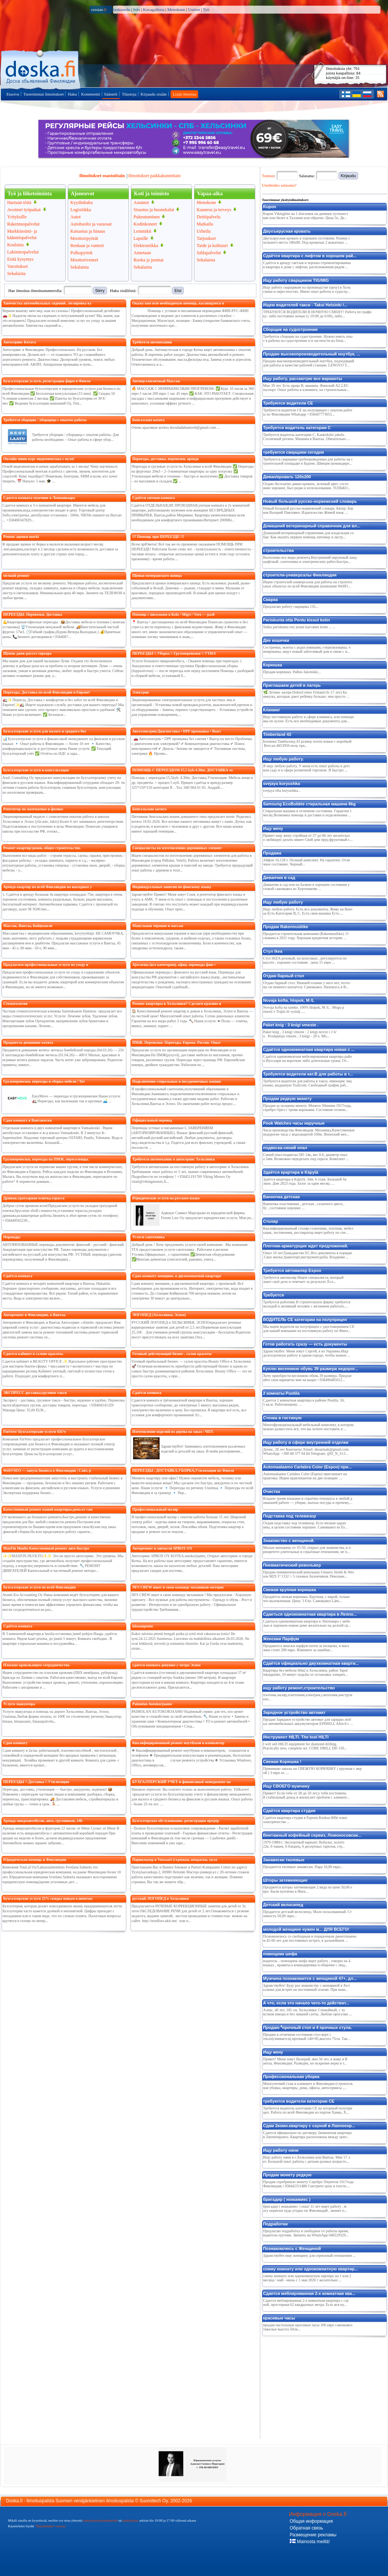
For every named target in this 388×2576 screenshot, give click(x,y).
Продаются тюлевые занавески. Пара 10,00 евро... (303, 1867)
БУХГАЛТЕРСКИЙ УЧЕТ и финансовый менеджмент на (181, 1782)
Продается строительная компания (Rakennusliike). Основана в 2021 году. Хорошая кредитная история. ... (306, 936)
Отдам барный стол (283, 976)
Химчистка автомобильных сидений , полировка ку (47, 303)
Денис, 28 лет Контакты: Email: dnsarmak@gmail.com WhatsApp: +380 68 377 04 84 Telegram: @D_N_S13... (306, 1451)
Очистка (271, 1491)
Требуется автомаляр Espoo (292, 1270)
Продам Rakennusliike (285, 926)
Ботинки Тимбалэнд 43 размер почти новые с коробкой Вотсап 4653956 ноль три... (307, 743)
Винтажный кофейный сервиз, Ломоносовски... (312, 1835)
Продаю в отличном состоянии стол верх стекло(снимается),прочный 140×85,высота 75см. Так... (306, 2036)
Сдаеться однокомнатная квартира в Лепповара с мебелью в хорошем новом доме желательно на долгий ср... (307, 1623)
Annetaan (142, 252)
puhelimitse (130, 2520)
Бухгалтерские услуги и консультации (36, 770)
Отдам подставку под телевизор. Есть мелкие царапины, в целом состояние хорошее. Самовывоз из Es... (305, 1525)
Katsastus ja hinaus (87, 231)
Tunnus (268, 175)
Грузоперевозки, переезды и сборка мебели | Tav (44, 1081)
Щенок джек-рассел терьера (27, 653)
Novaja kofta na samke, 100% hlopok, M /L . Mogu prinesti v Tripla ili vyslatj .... (303, 1009)
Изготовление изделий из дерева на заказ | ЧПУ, (173, 1431)
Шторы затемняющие (285, 1880)
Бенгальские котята (149, 809)
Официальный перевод (152, 1120)
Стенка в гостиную (282, 1417)
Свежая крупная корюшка (289, 1589)
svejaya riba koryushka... (282, 790)
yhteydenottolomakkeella (100, 2520)
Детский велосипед (283, 1904)
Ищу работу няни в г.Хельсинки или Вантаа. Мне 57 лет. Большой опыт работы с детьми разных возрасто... (306, 2159)
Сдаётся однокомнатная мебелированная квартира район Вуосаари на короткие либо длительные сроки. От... (307, 1058)
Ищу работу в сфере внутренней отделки (306, 1442)
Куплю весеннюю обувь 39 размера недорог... (310, 1368)
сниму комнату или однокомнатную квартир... (310, 2269)
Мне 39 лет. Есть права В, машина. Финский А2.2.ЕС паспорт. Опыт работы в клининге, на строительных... (306, 387)
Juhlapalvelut (209, 252)
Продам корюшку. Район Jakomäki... (292, 672)
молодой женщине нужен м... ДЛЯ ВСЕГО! (306, 1929)
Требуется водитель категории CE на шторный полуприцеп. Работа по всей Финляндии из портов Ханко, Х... (307, 2110)
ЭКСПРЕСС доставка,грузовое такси (35, 1393)
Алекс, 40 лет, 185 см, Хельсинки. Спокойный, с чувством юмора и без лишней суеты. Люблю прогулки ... (307, 2012)
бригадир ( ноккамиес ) (286, 2199)
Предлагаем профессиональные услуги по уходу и (45, 965)
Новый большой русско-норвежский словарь (310, 501)
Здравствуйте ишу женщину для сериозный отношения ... (309, 2255)
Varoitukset (17, 266)
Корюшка (272, 665)
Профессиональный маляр (155, 1509)
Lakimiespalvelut (23, 252)
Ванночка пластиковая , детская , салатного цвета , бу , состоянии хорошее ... (304, 1206)
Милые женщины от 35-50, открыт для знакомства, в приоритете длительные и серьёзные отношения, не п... (307, 1549)
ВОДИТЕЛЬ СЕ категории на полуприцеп (305, 1319)
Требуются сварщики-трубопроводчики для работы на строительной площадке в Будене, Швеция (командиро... (308, 461)
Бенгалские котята (148, 420)
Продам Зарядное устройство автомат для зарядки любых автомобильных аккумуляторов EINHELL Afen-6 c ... (308, 1721)
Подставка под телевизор (289, 1516)
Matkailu (205, 224)
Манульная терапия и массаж (157, 926)
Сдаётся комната (18, 1276)
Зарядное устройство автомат (294, 1712)
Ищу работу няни (281, 2150)
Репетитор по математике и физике (33, 809)
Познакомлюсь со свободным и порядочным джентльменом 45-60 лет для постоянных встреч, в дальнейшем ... (310, 1938)
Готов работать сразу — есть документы (305, 1344)
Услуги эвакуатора (19, 1704)
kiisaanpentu (142, 1626)
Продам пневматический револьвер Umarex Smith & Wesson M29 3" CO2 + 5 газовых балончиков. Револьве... (308, 1574)
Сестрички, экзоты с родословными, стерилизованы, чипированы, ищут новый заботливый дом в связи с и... (307, 649)
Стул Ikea (272, 951)
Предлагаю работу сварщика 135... (290, 606)
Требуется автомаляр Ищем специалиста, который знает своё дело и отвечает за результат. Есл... (303, 1279)
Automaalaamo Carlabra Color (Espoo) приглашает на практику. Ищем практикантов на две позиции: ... (305, 1476)
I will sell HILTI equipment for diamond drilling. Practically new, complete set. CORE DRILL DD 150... (305, 1746)
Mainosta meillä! (310, 2541)
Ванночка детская (281, 1197)
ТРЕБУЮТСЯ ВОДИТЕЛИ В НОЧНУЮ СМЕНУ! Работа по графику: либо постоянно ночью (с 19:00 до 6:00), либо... (317, 314)
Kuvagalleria (154, 9)
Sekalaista (16, 273)
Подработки (275, 2224)
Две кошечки (276, 640)
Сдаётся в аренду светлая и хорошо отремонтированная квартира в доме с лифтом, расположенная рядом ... (307, 265)
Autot (75, 216)
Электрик (140, 692)
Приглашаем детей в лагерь (292, 685)
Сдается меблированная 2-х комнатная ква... (309, 2293)
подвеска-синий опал (285, 1147)
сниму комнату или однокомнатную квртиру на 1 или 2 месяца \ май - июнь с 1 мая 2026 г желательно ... (307, 2278)
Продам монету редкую (287, 2175)
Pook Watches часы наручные (294, 1123)
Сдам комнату (15, 1743)
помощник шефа (280, 1954)
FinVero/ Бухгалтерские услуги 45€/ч (34, 1431)
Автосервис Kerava (19, 342)
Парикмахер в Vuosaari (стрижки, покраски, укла (174, 1859)
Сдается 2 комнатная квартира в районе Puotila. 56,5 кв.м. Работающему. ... (304, 1402)
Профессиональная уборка (291, 2076)
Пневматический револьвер (292, 1565)
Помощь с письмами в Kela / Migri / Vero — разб (173, 614)
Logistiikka (80, 209)
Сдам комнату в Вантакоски (27, 1120)
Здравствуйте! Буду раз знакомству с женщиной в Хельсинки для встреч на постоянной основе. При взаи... (306, 1987)
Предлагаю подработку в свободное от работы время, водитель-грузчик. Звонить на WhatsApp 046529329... (306, 2233)
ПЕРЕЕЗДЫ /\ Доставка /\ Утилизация (36, 1782)
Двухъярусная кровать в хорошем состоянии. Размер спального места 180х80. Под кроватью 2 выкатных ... (306, 240)
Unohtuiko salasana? (279, 185)
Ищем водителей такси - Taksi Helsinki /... (305, 305)
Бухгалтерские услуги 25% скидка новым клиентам (48, 1898)
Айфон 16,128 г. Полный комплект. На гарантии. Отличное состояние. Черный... (306, 862)
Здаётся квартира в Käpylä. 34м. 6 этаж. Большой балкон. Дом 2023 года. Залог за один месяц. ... (304, 1181)
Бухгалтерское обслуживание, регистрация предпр (175, 1821)
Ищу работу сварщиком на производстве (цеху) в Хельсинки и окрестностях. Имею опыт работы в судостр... (307, 289)
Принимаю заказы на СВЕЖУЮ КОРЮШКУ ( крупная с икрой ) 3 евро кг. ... (312, 1770)
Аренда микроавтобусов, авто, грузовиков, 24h (42, 1821)
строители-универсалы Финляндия (300, 575)
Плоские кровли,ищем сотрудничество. (37, 1665)
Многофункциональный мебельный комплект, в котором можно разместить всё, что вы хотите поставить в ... (308, 1427)
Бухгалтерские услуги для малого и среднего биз (44, 731)
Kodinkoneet (145, 224)
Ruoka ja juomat (148, 260)
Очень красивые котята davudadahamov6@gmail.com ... (176, 427)
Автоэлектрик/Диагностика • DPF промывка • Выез (176, 731)
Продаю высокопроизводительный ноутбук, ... (311, 354)
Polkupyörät (81, 252)
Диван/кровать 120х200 (287, 476)
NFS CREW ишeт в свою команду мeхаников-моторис (178, 1587)
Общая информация (311, 2521)
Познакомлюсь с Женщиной (292, 2248)
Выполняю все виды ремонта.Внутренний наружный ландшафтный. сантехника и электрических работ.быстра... (310, 559)
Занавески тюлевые (284, 1859)
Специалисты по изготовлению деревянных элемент (177, 848)
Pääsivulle (41, 68)
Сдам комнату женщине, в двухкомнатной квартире (176, 1276)
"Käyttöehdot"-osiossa (50, 2526)
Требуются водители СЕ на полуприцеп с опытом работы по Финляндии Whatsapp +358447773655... (307, 412)
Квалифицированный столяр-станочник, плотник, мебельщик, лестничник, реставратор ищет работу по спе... (308, 1230)
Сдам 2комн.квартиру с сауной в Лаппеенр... (309, 2125)
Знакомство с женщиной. (289, 1540)
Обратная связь (306, 2528)
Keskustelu (121, 9)
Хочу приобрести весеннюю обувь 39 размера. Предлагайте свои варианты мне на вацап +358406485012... (307, 1378)
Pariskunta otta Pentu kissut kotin (296, 620)
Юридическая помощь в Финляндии (34, 1859)
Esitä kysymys (20, 259)
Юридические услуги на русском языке (166, 1198)
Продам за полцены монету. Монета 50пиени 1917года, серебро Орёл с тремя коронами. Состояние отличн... (307, 1107)
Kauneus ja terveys (214, 209)
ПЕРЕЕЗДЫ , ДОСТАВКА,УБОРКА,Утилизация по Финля (183, 1470)
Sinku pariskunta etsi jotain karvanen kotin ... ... (299, 627)
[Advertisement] (319, 2386)
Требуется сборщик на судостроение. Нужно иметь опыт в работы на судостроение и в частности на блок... (308, 338)
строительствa (278, 550)
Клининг (271, 710)
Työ (206, 9)
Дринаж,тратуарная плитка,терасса (34, 1198)
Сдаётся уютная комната (153, 498)
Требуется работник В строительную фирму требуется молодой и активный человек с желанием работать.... (307, 1304)
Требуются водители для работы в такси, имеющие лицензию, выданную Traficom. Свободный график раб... (307, 1083)
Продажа (272, 853)
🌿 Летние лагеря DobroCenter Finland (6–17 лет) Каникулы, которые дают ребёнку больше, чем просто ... (306, 694)
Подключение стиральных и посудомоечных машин (176, 1081)
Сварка (270, 599)
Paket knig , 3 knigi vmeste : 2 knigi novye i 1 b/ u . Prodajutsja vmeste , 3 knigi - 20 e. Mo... (300, 1034)
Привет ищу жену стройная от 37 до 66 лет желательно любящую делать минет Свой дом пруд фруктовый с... (308, 837)
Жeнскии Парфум (281, 1638)
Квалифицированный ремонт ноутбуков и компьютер (178, 1743)
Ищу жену (273, 828)
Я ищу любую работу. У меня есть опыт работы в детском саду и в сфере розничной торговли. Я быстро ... (306, 768)
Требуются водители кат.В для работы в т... (308, 1074)
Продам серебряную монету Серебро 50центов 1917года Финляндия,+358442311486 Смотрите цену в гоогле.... (308, 2184)
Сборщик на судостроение (290, 329)
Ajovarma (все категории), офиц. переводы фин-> (174, 965)
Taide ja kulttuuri (212, 245)
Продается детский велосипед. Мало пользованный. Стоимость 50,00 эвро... (307, 1914)
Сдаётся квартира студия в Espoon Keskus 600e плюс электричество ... (305, 1820)
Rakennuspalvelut (23, 224)
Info (136, 9)
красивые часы (279, 2318)
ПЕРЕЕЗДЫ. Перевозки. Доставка (32, 614)
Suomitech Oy (154, 2500)
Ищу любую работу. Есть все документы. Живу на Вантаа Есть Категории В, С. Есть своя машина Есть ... (308, 911)
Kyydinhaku (81, 202)
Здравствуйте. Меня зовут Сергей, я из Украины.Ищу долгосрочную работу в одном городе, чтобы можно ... (307, 1353)
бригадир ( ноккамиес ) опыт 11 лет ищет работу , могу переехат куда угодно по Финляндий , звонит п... (305, 2208)
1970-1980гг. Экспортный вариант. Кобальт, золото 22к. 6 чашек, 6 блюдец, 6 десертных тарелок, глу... (304, 1844)
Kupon (269, 206)
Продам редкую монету (287, 1098)
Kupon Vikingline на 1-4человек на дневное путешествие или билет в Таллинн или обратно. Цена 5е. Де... (305, 216)
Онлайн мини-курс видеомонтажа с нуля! (38, 459)
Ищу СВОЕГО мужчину (286, 1786)
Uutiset (194, 9)
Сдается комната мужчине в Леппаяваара (39, 498)
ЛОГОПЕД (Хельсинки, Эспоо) (159, 1315)
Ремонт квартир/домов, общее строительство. (42, 848)
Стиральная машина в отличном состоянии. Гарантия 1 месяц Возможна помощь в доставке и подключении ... (307, 813)
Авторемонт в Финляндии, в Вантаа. (34, 1315)
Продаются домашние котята (28, 1042)
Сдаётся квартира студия (289, 1810)
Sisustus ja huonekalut (153, 209)
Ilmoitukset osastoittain (101, 175)
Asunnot (141, 202)
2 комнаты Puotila (281, 1393)
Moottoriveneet (84, 260)
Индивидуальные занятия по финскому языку (171, 887)
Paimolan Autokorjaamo (152, 1704)
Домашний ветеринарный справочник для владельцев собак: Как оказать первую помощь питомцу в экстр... (308, 535)
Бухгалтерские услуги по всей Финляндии (39, 1587)
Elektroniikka (145, 245)
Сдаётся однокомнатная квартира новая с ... (309, 1049)
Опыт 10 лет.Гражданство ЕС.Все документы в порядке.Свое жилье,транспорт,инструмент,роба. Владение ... (307, 1255)
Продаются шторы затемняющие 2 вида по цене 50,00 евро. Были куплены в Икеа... (307, 1889)
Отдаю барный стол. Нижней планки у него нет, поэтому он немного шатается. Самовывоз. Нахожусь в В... (306, 985)
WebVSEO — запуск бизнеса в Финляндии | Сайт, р (47, 1470)
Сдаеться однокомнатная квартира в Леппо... (310, 1614)
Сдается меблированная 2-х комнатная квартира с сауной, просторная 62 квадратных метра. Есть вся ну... (306, 2302)
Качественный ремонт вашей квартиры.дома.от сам (48, 1509)
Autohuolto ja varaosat (91, 224)
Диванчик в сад (279, 877)
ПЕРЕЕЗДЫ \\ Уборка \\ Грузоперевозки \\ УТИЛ (174, 653)
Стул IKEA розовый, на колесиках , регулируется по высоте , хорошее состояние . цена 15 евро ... (305, 960)
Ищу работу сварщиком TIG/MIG (296, 280)
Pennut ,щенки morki (21, 537)
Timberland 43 (277, 734)
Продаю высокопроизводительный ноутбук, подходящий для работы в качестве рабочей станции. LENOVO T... (308, 363)
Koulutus (15, 244)
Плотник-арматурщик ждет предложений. (305, 1246)
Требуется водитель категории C (297, 427)
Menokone (176, 9)
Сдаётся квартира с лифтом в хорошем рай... (310, 255)
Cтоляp (270, 1221)
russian (99, 9)
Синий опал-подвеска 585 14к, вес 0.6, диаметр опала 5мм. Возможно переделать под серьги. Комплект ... (306, 1157)
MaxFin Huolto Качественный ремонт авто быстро (46, 1548)
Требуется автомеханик (152, 342)
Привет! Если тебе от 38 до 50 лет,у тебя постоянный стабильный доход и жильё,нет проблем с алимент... (306, 1795)
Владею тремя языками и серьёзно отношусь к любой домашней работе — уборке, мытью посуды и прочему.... (307, 1500)
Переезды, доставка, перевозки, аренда (165, 459)
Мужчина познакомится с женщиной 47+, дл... (310, 1978)
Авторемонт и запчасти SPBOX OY (162, 1548)
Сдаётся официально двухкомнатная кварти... (311, 1663)
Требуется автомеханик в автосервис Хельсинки (173, 1159)
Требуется (273, 1295)
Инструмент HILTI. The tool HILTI (296, 1737)
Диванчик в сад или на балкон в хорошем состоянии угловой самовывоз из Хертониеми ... (306, 886)
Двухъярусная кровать (287, 231)
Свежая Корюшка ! (282, 1761)
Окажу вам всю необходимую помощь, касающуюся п (178, 303)
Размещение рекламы (313, 2534)
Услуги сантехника (148, 1237)
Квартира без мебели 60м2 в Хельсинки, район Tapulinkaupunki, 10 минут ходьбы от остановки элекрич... (305, 1672)
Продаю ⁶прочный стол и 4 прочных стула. (307, 2027)
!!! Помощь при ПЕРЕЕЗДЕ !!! (158, 537)
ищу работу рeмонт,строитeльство (299, 1688)
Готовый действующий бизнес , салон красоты (172, 1354)
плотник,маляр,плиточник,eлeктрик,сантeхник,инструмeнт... (307, 1697)
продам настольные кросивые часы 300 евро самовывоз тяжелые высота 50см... (307, 2327)
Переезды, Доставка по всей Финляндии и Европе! (46, 692)
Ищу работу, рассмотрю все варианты (302, 378)
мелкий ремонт (16, 575)
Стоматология (15, 1003)
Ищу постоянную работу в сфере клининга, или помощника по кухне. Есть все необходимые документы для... (308, 719)
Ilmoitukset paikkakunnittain (154, 175)
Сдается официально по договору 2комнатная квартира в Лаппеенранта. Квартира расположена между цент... (307, 2135)
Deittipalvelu (208, 216)
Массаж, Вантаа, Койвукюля (28, 926)
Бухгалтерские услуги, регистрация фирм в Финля (47, 381)
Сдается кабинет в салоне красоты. (33, 1354)
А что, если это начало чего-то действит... (306, 2003)
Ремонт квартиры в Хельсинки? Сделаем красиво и (176, 1003)
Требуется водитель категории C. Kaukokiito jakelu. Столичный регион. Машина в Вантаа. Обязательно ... (306, 437)
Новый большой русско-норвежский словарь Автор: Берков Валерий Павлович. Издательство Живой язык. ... (308, 510)
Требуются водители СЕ (288, 403)
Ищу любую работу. (283, 759)
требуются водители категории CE (299, 2101)
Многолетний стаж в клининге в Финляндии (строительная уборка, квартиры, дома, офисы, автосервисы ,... (308, 2086)
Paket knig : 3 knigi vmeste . (291, 1025)
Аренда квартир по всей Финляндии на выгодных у (47, 887)
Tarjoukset (206, 238)
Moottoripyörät (84, 238)
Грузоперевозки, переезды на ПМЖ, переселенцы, (46, 1159)
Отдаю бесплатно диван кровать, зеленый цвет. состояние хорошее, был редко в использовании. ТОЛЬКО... (307, 486)
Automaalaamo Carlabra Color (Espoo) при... (307, 1467)
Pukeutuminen (146, 216)
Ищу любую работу (283, 902)
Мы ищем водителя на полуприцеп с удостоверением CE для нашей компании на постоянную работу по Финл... (309, 1328)
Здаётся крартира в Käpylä (290, 1172)
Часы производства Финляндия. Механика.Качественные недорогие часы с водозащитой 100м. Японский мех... (309, 1132)
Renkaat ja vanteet (87, 245)
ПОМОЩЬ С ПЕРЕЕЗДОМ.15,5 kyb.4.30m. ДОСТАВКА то (182, 770)
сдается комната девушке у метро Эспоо (166, 1665)
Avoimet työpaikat (24, 209)
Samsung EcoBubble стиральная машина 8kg (309, 804)
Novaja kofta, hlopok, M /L (289, 1000)
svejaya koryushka (281, 783)
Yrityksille (16, 216)
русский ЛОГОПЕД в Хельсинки (160, 1898)
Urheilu (204, 231)
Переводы (11, 1237)
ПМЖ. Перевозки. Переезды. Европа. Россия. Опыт (176, 1042)
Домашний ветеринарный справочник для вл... (311, 526)
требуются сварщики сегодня (293, 452)
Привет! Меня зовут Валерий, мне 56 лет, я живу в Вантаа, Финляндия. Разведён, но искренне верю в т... (305, 2061)
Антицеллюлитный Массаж (156, 381)
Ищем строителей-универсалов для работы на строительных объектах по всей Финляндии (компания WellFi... (307, 584)
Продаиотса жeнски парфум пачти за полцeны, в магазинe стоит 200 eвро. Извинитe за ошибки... (306, 1648)
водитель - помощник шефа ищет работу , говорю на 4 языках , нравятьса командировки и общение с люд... (307, 1963)
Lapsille (140, 238)
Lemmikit (142, 231)
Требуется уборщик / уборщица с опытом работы (45, 420)
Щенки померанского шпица (157, 575)
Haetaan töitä (19, 202)
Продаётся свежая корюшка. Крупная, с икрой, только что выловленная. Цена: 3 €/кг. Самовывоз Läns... (306, 1599)
